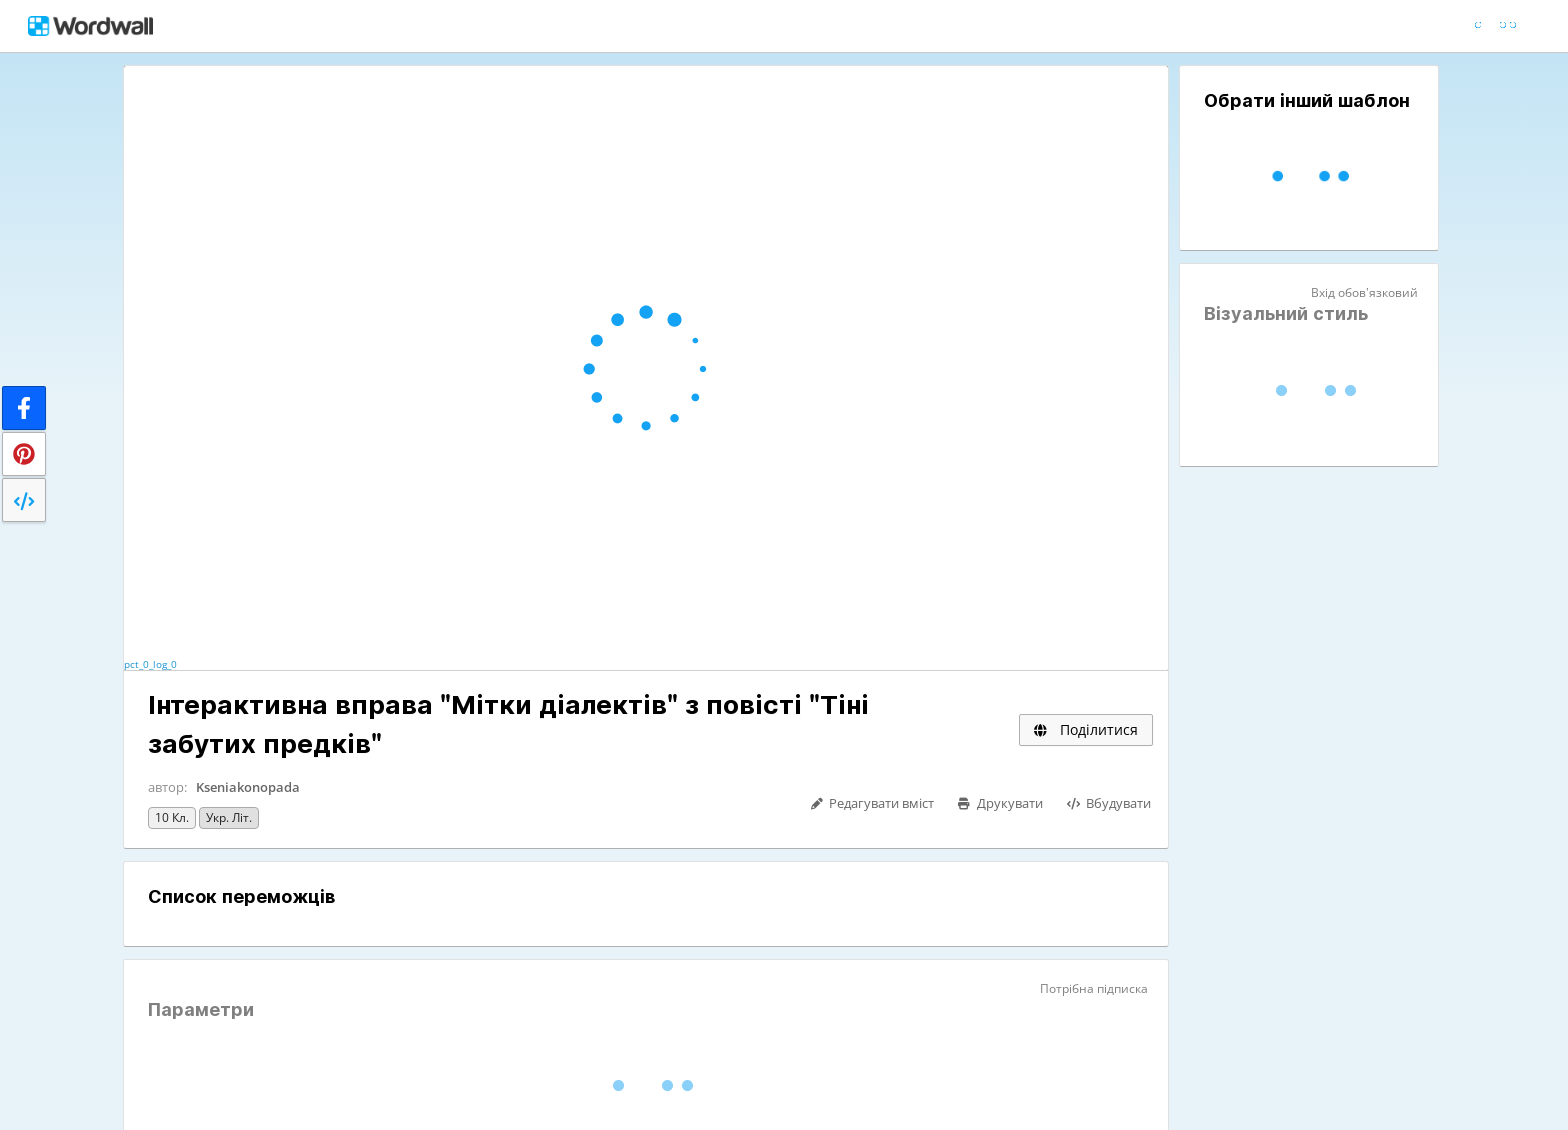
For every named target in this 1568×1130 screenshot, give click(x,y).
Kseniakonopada (248, 787)
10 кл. (172, 817)
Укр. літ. (229, 817)
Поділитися (1086, 729)
